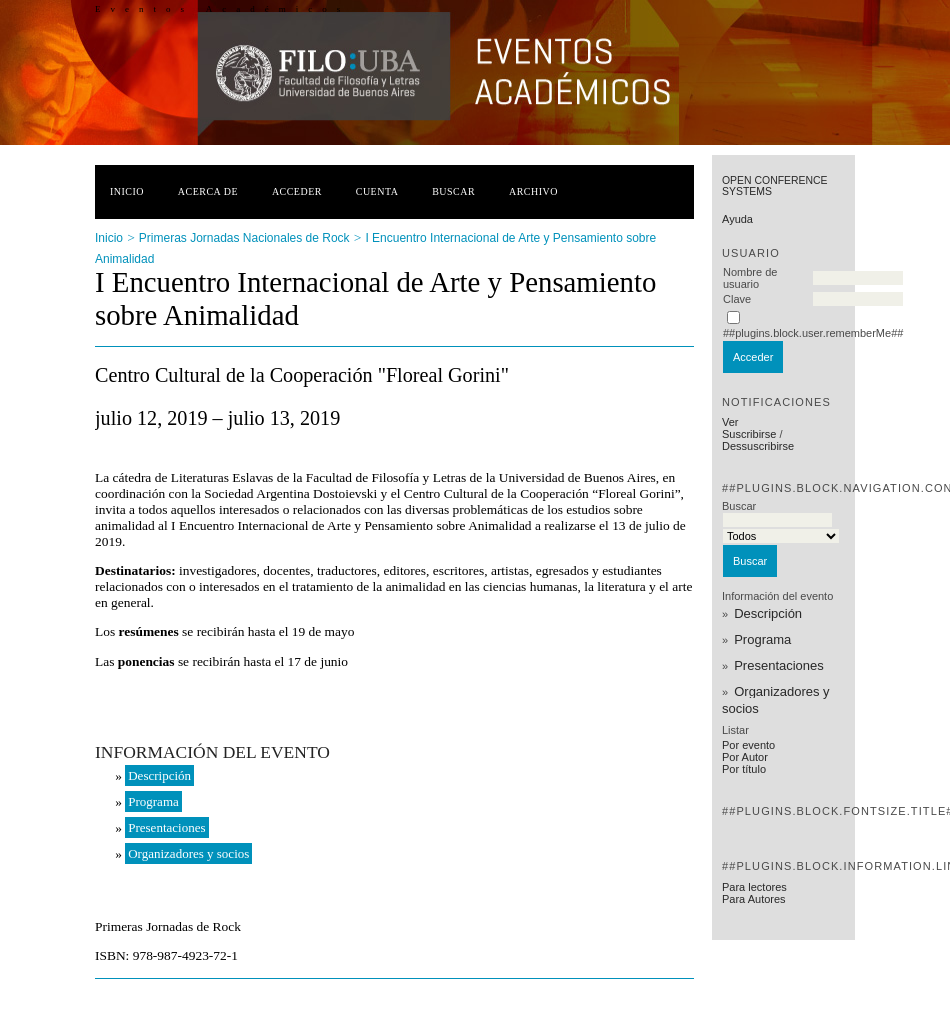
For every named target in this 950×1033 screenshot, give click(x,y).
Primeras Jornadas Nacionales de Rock (244, 238)
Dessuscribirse (758, 446)
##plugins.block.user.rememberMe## (813, 333)
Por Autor (745, 757)
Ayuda (737, 219)
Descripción (768, 613)
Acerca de (208, 191)
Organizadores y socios (776, 700)
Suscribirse (749, 434)
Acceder (297, 191)
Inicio (127, 191)
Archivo (533, 191)
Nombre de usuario (750, 278)
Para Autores (754, 899)
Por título (744, 769)
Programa (762, 639)
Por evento (748, 745)
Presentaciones (779, 665)
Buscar (453, 191)
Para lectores (754, 887)
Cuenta (377, 191)
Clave (737, 299)
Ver (730, 422)
